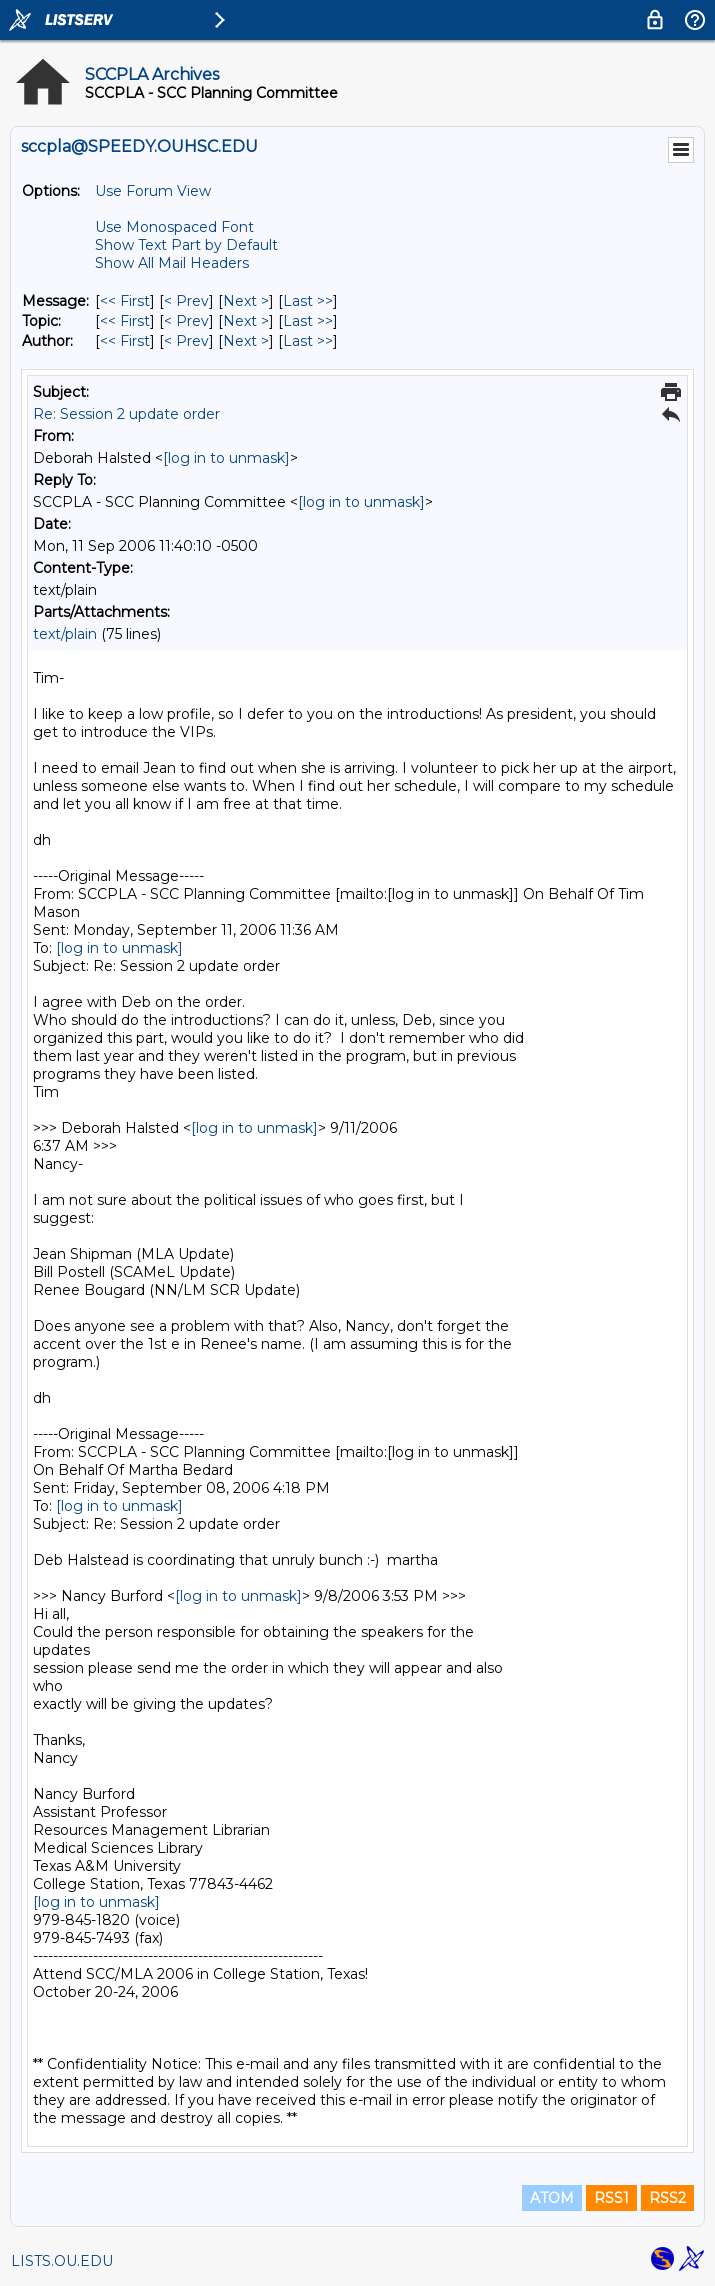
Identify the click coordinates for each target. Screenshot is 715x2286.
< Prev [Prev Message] (186, 301)
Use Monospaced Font (174, 227)
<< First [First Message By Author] (125, 341)
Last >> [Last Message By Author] (308, 341)
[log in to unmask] (226, 458)
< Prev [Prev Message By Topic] (186, 321)
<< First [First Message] (125, 301)
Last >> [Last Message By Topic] (308, 321)
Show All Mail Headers (172, 263)
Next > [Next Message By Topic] (246, 321)
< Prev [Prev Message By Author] (186, 341)
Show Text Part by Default (186, 245)
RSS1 (611, 2198)
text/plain (65, 634)
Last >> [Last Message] (308, 301)
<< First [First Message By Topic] (125, 321)
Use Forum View (153, 191)
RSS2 (667, 2198)
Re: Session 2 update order (126, 414)
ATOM (552, 2198)
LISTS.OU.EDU (62, 2261)
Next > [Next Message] (246, 301)
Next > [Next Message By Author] (246, 341)
